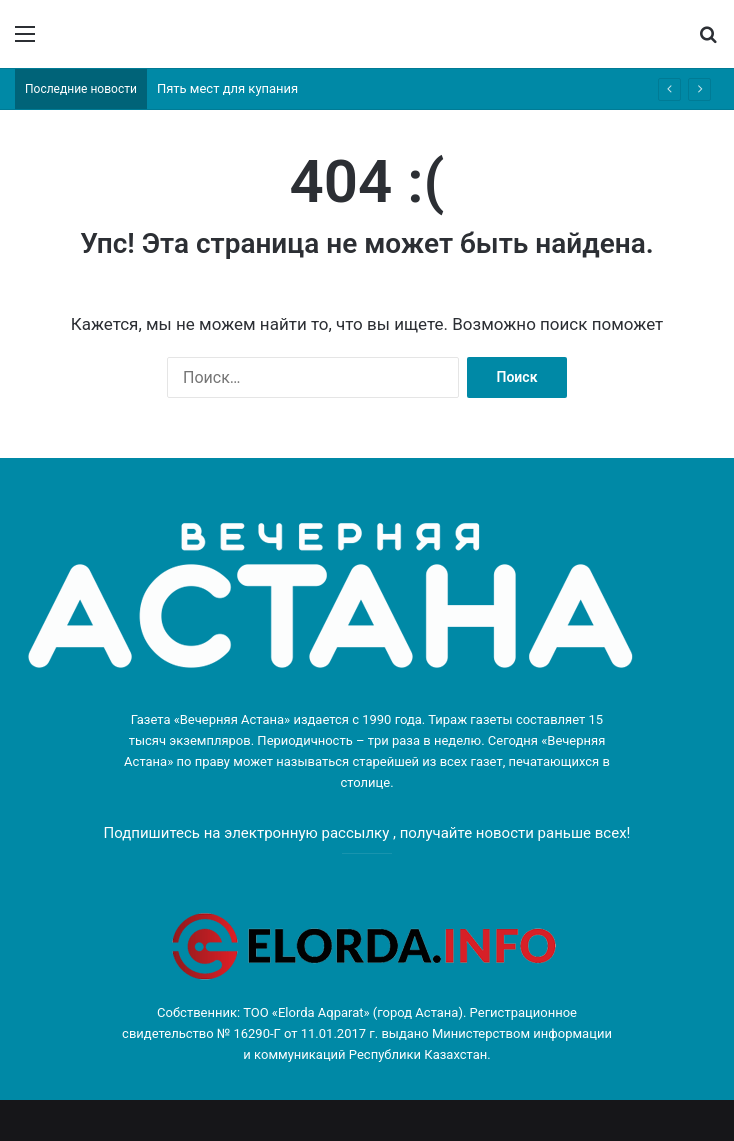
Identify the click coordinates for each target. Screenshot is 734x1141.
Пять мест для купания (227, 88)
